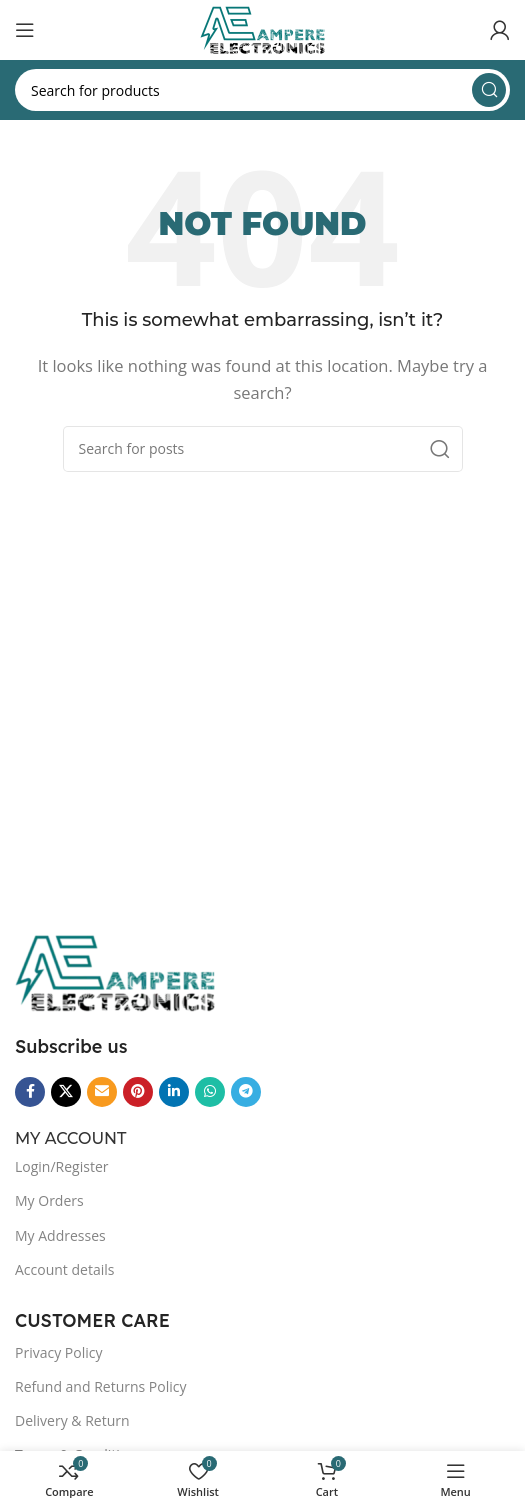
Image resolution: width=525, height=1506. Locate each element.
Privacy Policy (58, 1352)
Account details (64, 1269)
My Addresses (60, 1235)
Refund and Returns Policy (100, 1386)
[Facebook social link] (30, 1092)
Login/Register (61, 1166)
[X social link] (66, 1092)
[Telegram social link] (246, 1092)
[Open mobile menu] (25, 30)
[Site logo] (262, 28)
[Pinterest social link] (138, 1092)
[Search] (262, 90)
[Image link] (115, 971)
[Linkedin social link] (174, 1092)
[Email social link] (102, 1092)
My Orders (49, 1200)
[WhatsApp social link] (210, 1092)
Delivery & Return (72, 1420)
